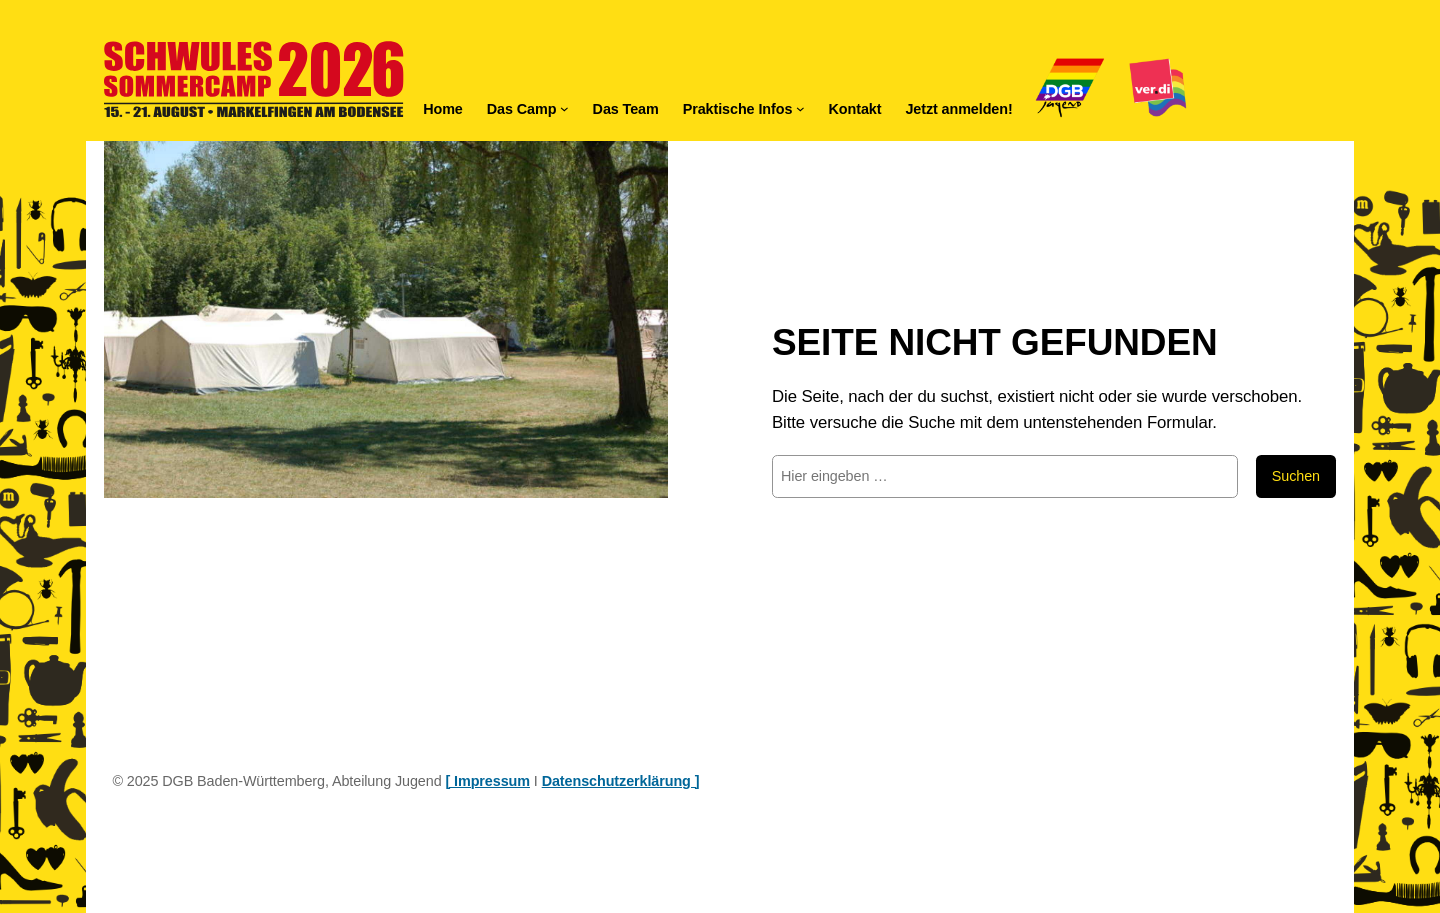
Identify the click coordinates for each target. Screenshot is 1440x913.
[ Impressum (487, 781)
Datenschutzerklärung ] (621, 781)
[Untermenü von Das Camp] (564, 108)
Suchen (1296, 476)
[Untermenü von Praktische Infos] (800, 108)
